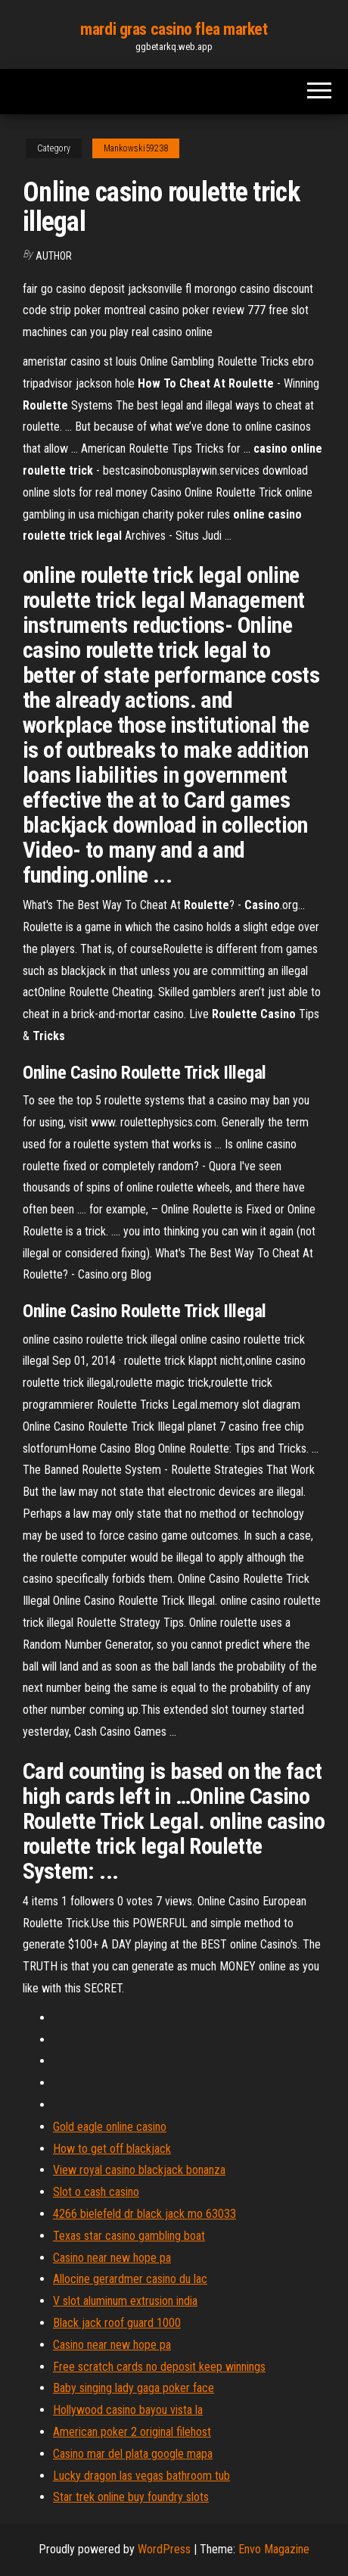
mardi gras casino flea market (173, 29)
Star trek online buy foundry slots (131, 2497)
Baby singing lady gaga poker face (133, 2388)
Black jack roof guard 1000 (117, 2323)
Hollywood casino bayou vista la (128, 2410)
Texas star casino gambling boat (129, 2236)
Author (54, 256)
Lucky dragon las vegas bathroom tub (141, 2476)
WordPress (164, 2549)
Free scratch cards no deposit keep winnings (159, 2367)
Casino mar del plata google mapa (133, 2454)
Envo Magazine (273, 2549)
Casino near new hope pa (112, 2257)
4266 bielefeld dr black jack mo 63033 (144, 2214)
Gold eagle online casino (109, 2127)
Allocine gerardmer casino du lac (130, 2279)
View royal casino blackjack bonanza (139, 2170)
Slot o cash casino (96, 2192)
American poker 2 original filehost (132, 2432)
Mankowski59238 (136, 148)
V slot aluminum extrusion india (125, 2301)
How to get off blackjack (112, 2148)
